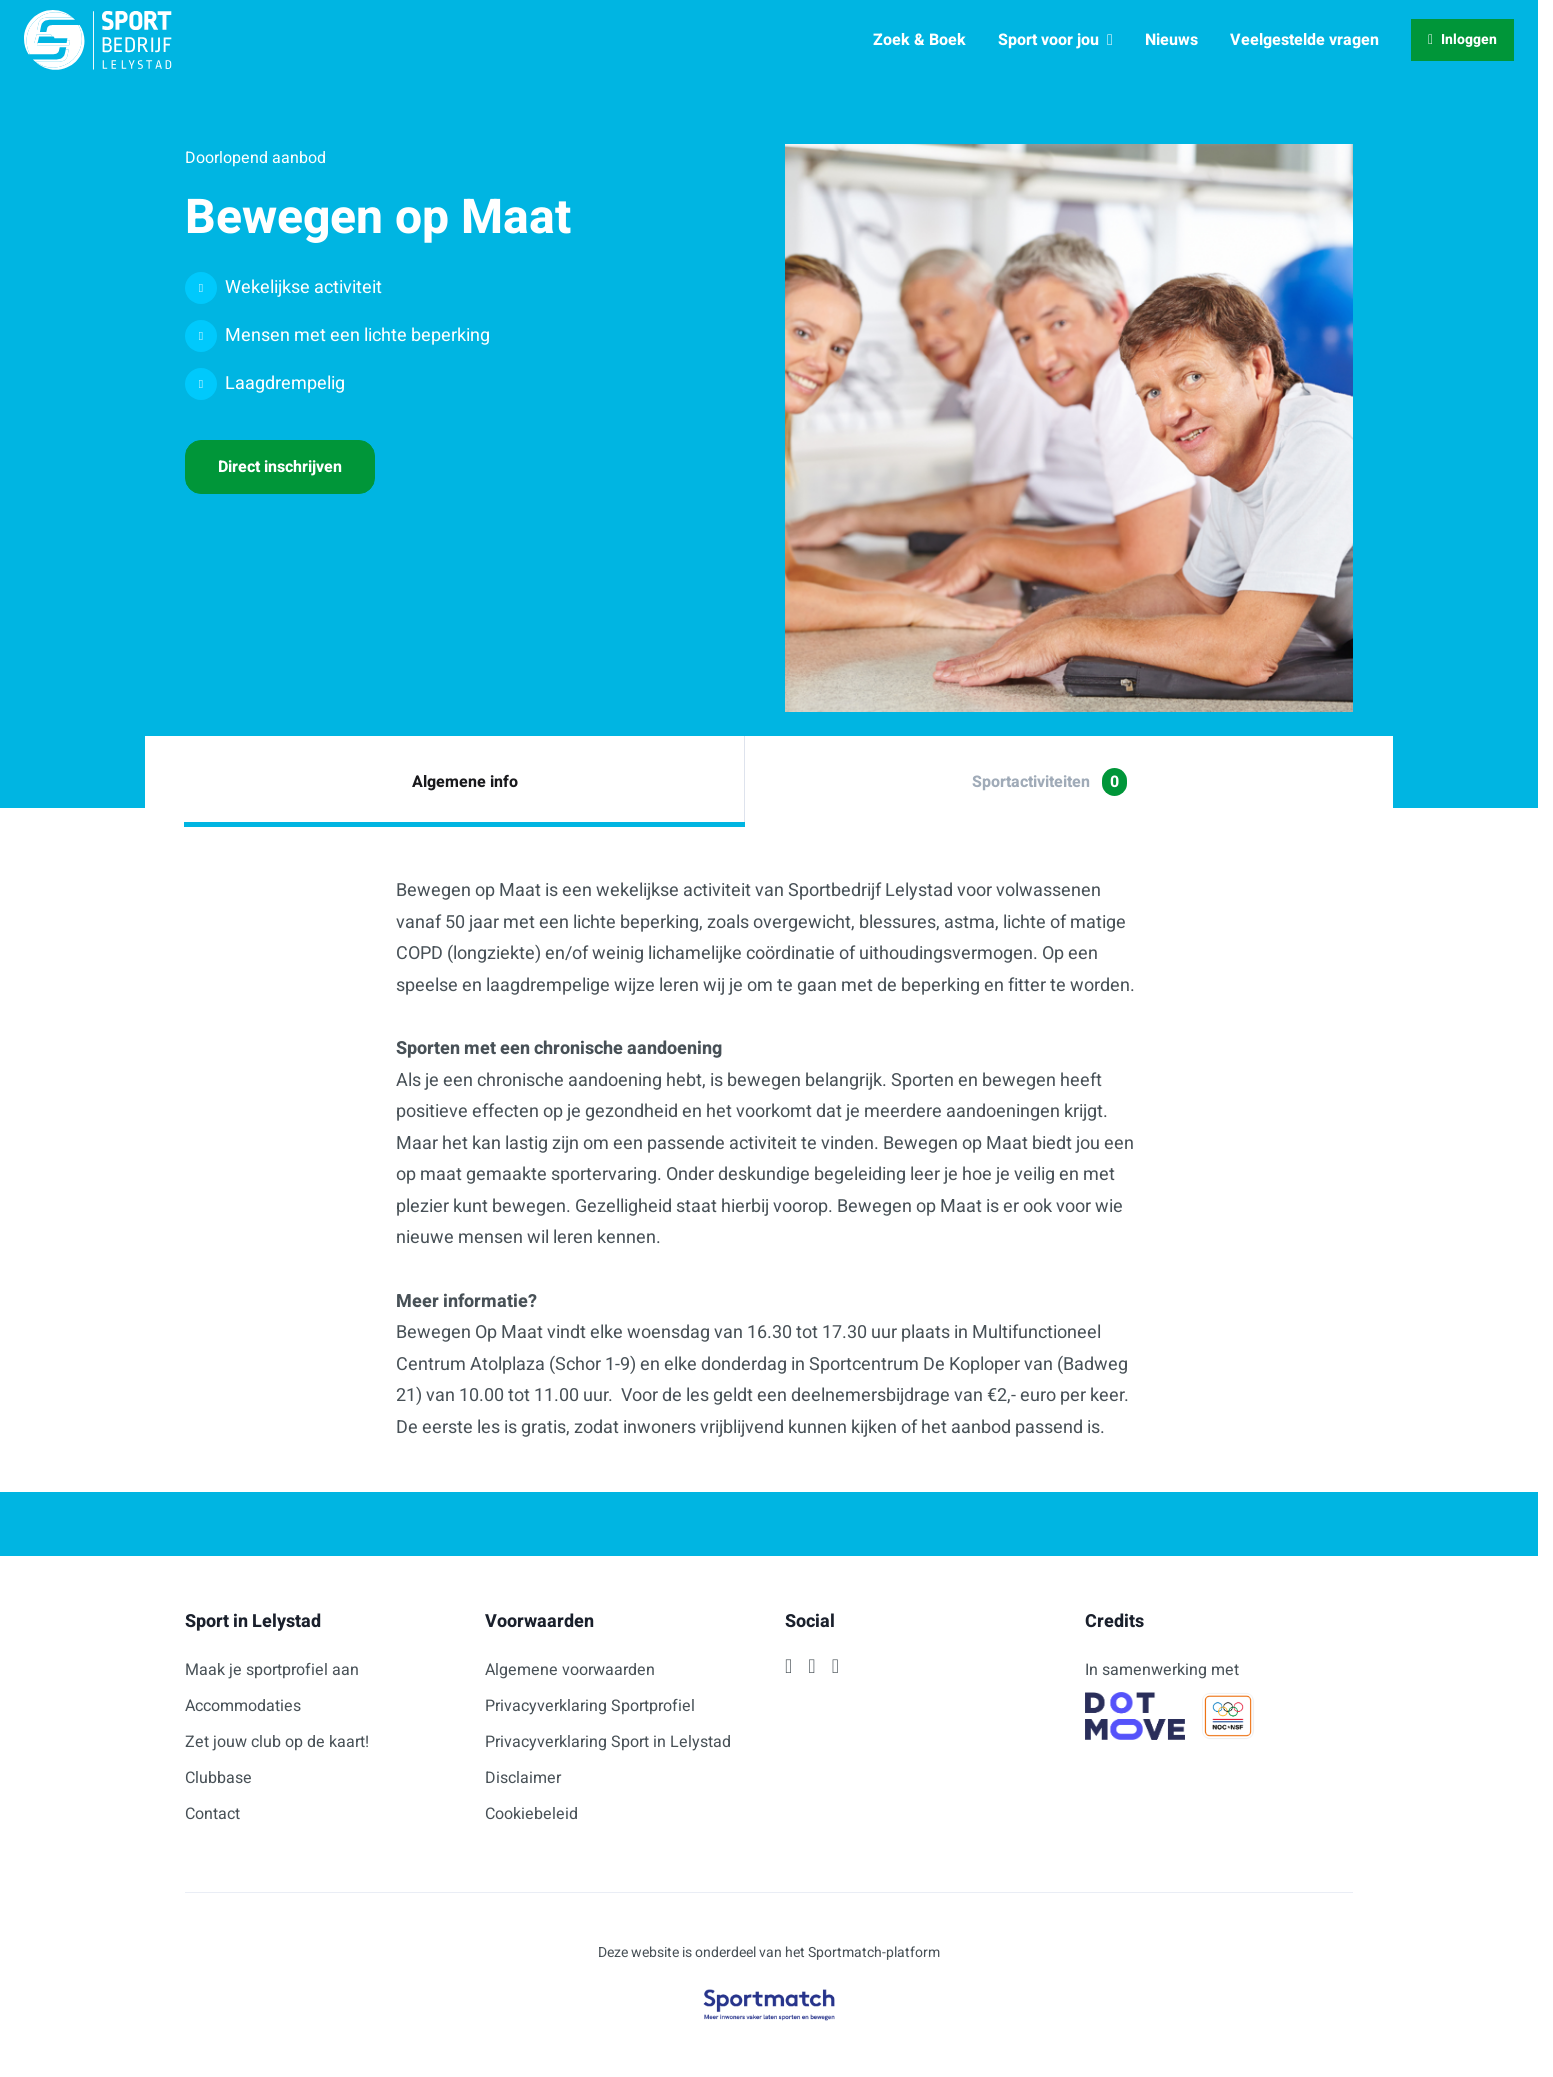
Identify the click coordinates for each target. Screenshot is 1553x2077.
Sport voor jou (1055, 40)
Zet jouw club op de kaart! (277, 1742)
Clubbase (218, 1778)
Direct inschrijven (280, 467)
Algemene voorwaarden (570, 1670)
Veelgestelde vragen (1304, 40)
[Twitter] (835, 1666)
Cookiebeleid (531, 1814)
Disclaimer (523, 1778)
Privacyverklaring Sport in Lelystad (608, 1742)
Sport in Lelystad (253, 1621)
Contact (212, 1814)
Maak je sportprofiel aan (272, 1670)
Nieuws (1171, 40)
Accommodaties (243, 1706)
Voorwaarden (539, 1621)
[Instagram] (811, 1666)
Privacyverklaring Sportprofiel (590, 1706)
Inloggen (1462, 39)
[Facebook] (788, 1666)
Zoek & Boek (919, 40)
